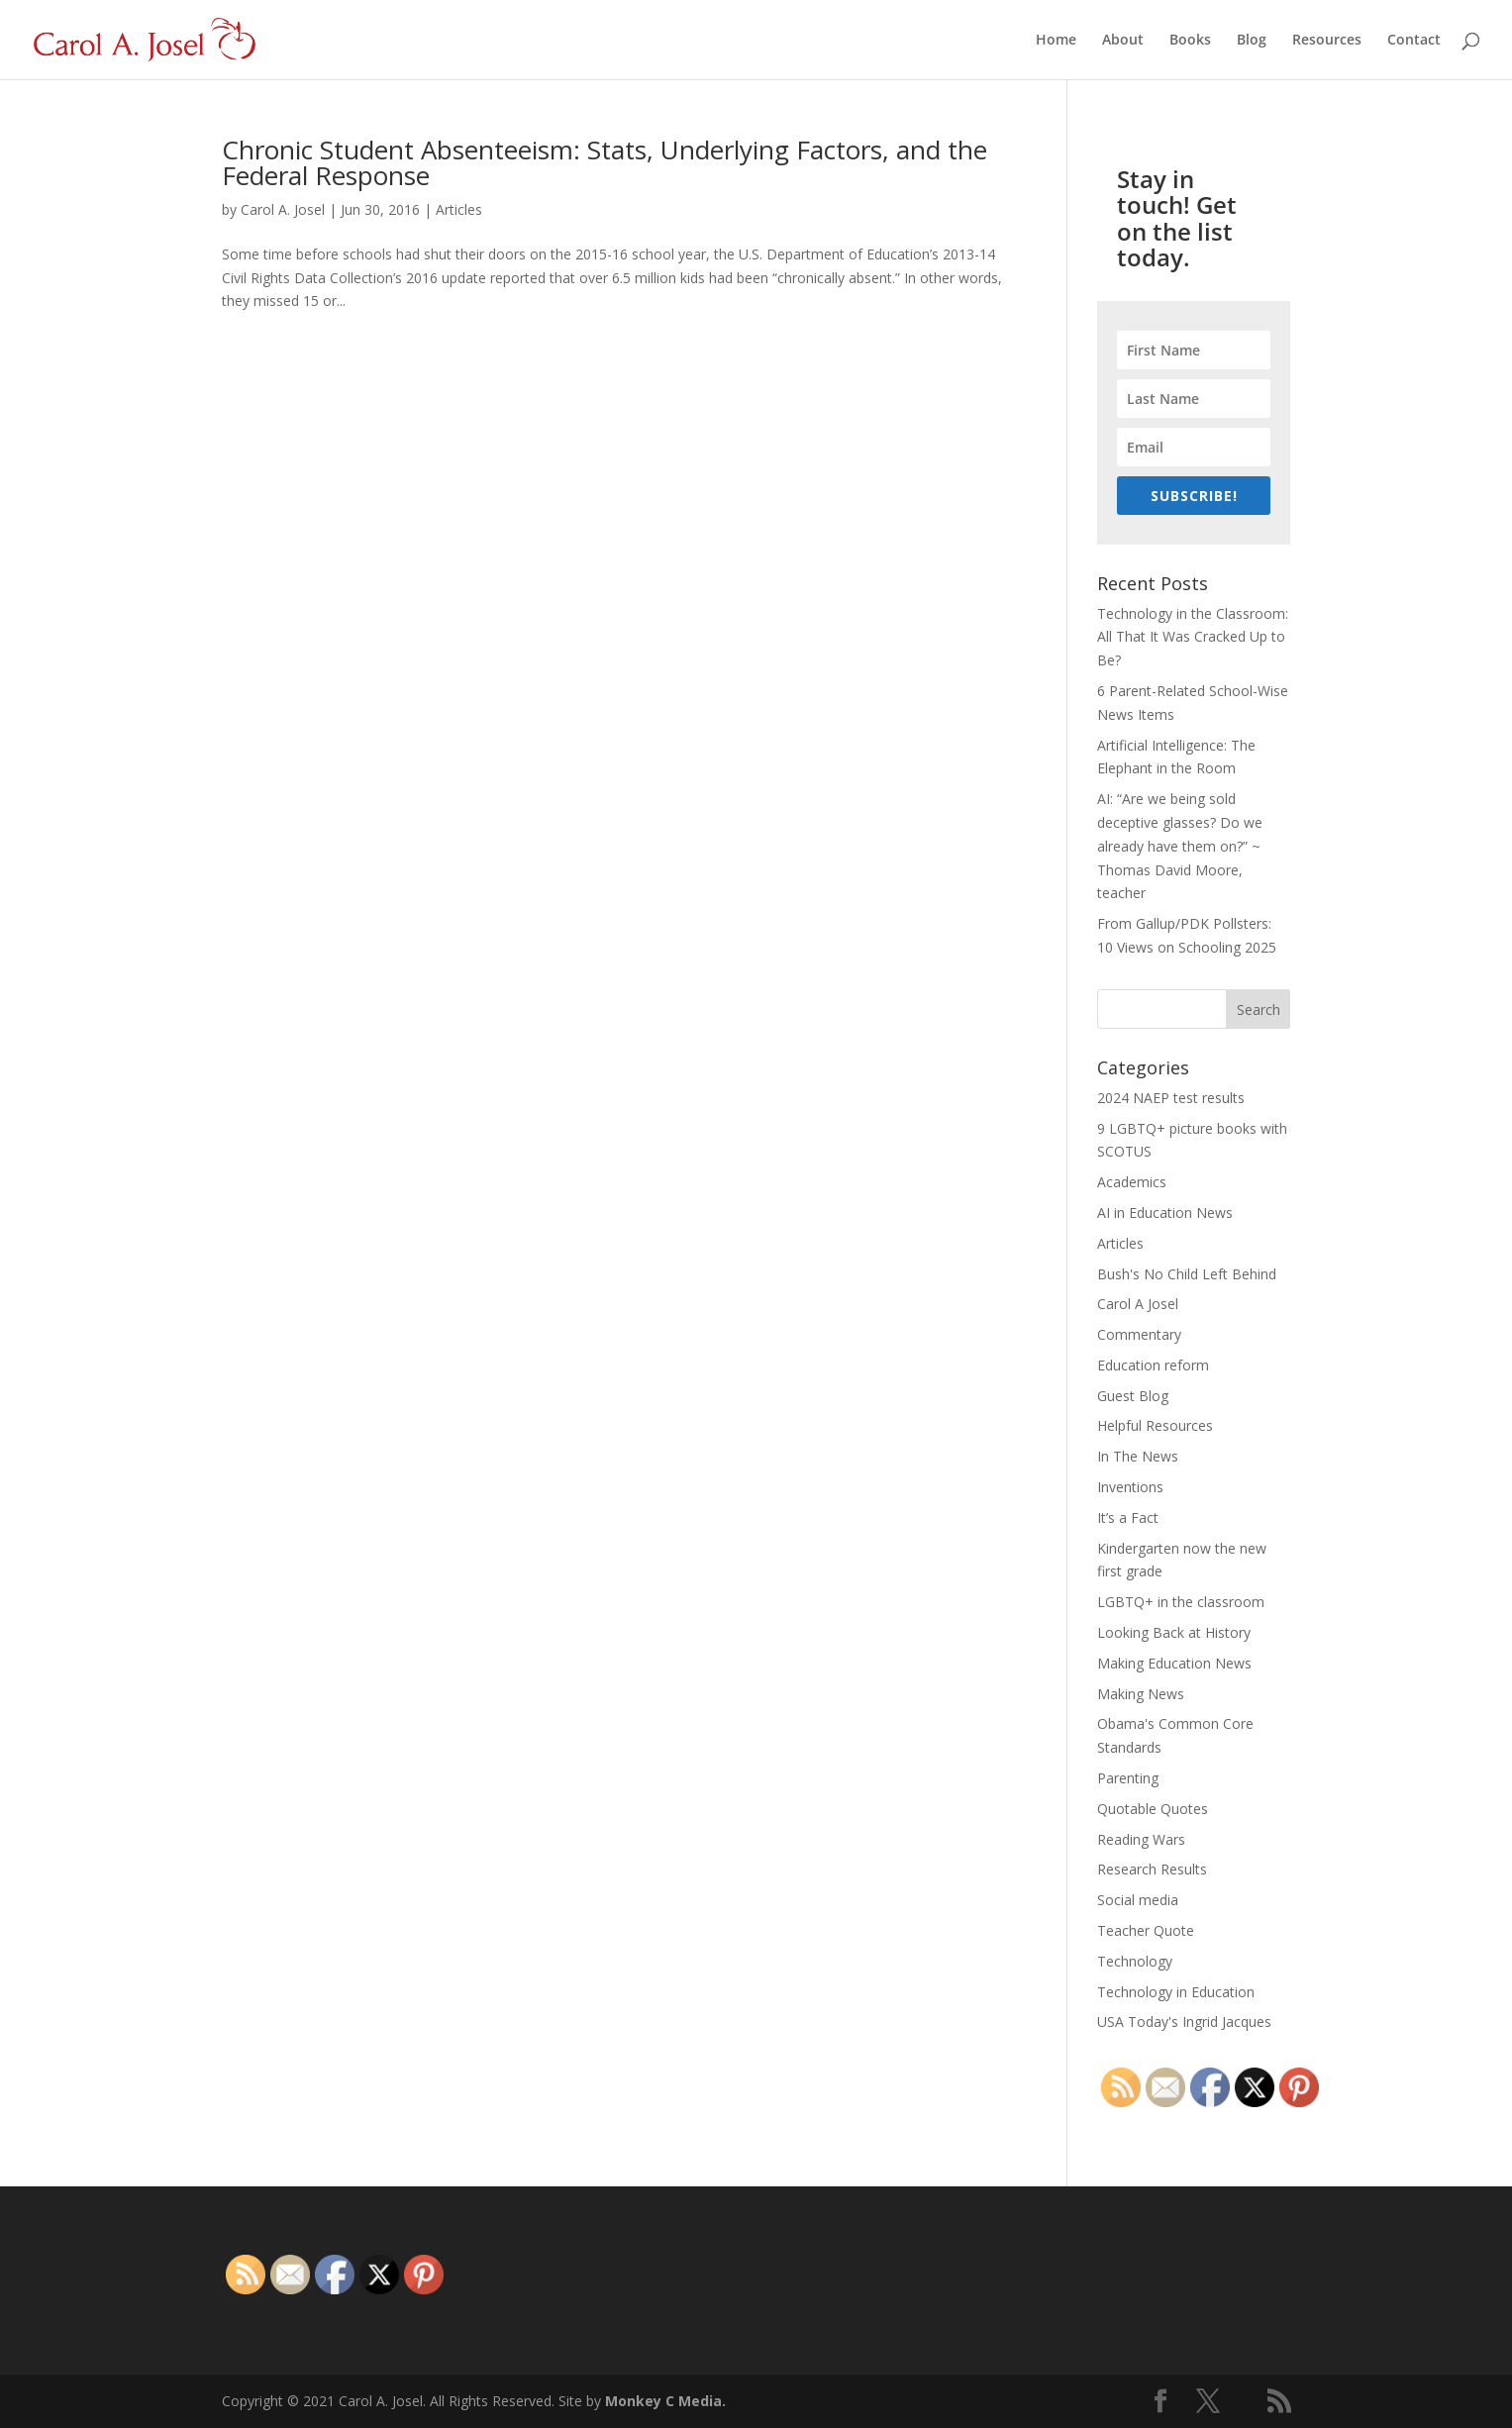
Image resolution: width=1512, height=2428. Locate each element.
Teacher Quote (1145, 1930)
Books (1190, 41)
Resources (1326, 41)
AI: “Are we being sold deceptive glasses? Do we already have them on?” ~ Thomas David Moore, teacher (1179, 845)
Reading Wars (1141, 1839)
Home (1056, 41)
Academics (1131, 1181)
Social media (1137, 1899)
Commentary (1139, 1334)
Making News (1140, 1693)
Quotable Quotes (1152, 1808)
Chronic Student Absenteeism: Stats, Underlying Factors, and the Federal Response (604, 162)
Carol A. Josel (283, 209)
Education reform (1153, 1365)
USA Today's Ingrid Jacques (1184, 2021)
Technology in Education (1176, 1991)
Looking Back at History (1174, 1632)
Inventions (1130, 1486)
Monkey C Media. (665, 2400)
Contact (1414, 41)
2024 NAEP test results (1171, 1097)
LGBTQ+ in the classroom (1180, 1601)
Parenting (1128, 1778)
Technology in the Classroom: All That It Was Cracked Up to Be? (1192, 637)
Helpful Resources (1155, 1425)
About (1123, 41)
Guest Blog (1132, 1395)
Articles (459, 209)
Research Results (1152, 1869)
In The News (1137, 1456)
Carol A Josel (1137, 1303)
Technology (1134, 1961)
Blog (1251, 41)
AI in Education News (1165, 1212)
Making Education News (1174, 1663)
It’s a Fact (1128, 1517)
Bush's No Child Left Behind (1186, 1274)
